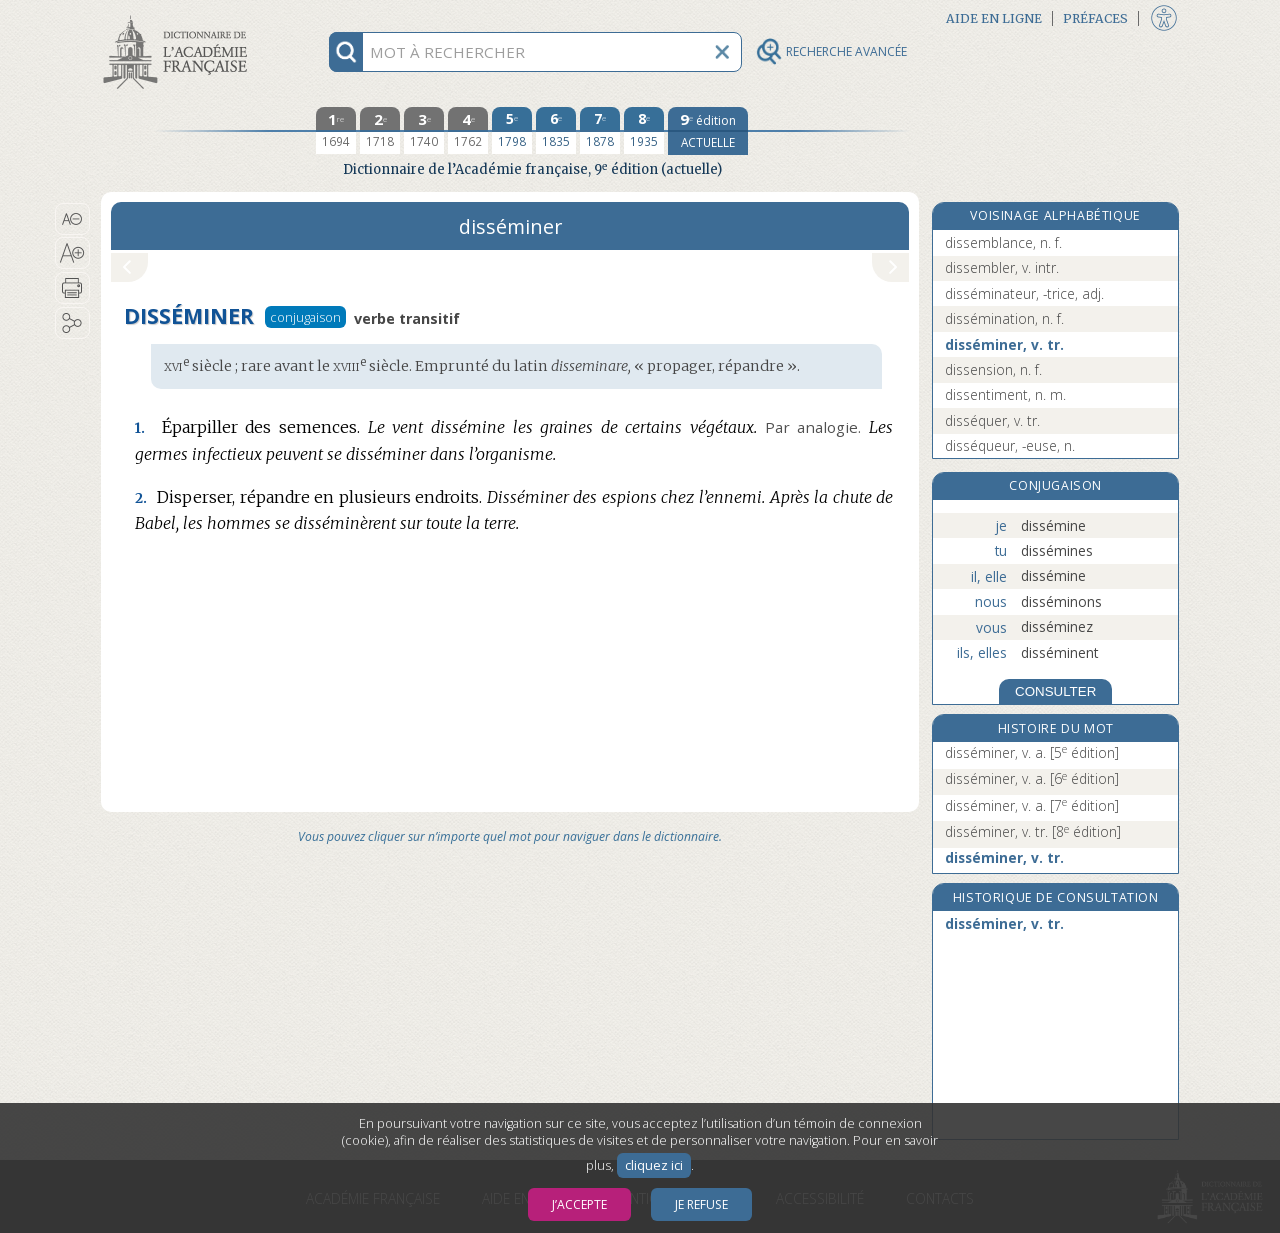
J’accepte (579, 1204)
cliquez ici (654, 1165)
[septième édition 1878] (600, 131)
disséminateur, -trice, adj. (1024, 293)
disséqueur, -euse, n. (1010, 445)
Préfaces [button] (1095, 18)
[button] (72, 219)
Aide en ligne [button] (994, 18)
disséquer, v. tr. (992, 420)
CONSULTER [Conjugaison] (1055, 691)
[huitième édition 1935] (644, 131)
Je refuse (701, 1204)
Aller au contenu (179, 17)
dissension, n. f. (993, 369)
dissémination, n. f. (1004, 318)
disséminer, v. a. (1032, 752)
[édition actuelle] (708, 131)
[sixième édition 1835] (556, 131)
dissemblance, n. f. (1003, 242)
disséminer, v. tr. (1004, 344)
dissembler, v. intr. (1002, 267)
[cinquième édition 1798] (512, 131)
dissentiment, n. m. (1005, 394)
